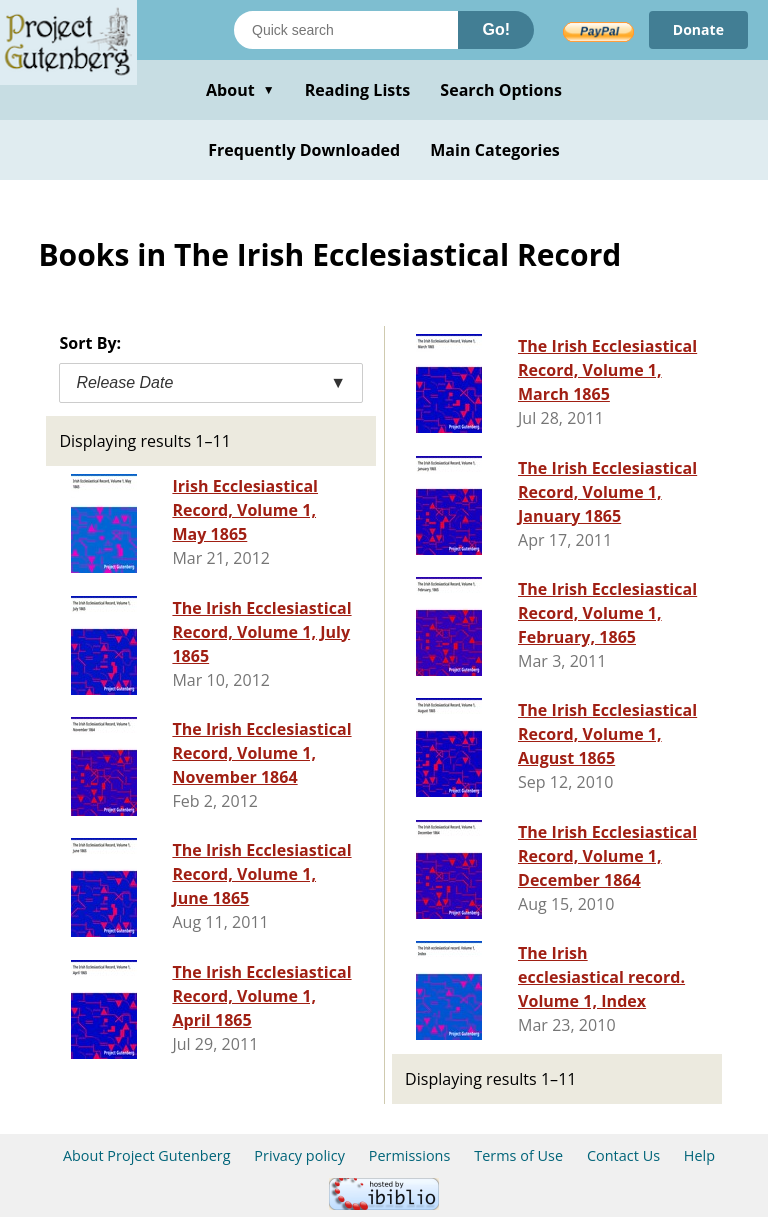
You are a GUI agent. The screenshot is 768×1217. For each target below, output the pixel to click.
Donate (698, 29)
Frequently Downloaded (304, 150)
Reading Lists (358, 90)
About (240, 90)
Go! (496, 29)
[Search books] (346, 30)
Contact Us (623, 1155)
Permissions (410, 1155)
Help (699, 1155)
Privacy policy (299, 1155)
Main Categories (495, 150)
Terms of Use (518, 1155)
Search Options (501, 90)
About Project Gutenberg (147, 1155)
